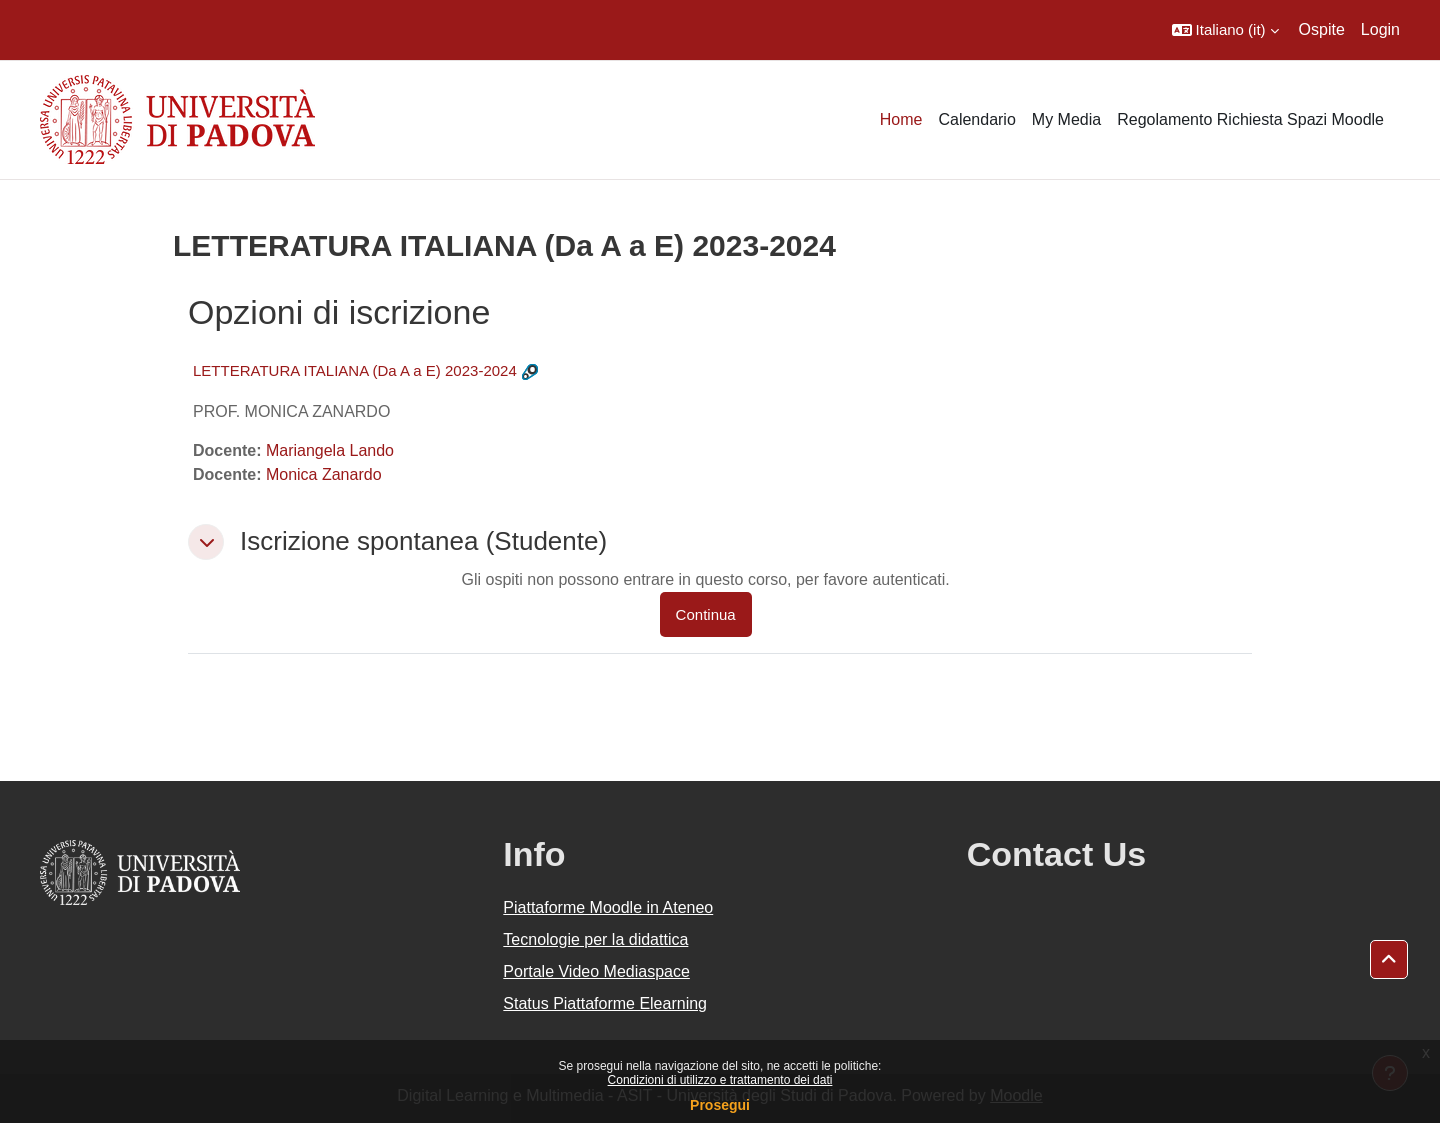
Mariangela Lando (330, 450)
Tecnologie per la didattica (595, 939)
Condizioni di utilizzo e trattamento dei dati (720, 1080)
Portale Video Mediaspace (596, 971)
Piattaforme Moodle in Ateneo (608, 907)
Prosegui (720, 1105)
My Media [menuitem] (1066, 119)
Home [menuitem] (901, 119)
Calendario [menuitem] (976, 119)
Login (1380, 29)
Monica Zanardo (324, 474)
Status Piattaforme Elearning (605, 1003)
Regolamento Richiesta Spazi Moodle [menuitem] (1250, 119)
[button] (1225, 30)
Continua (706, 614)
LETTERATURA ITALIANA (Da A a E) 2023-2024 (355, 370)
